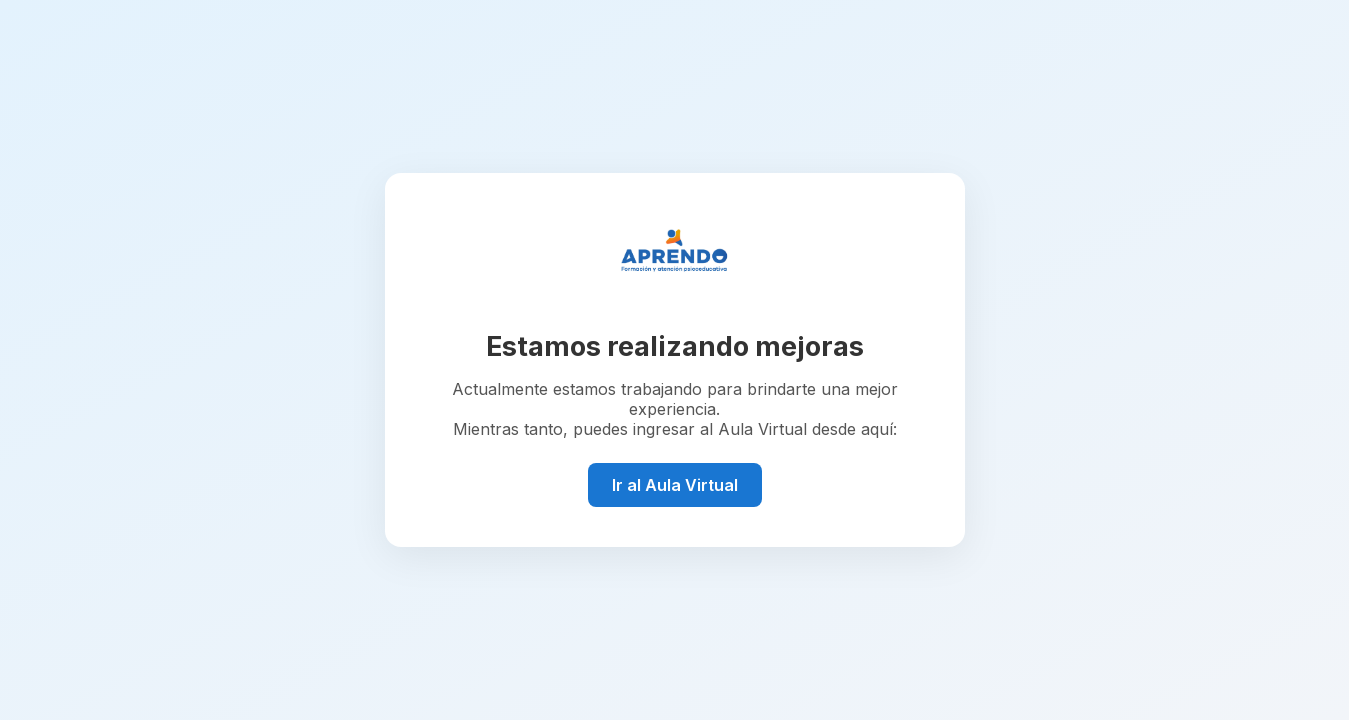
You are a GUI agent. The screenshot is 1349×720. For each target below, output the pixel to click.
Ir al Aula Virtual (675, 485)
